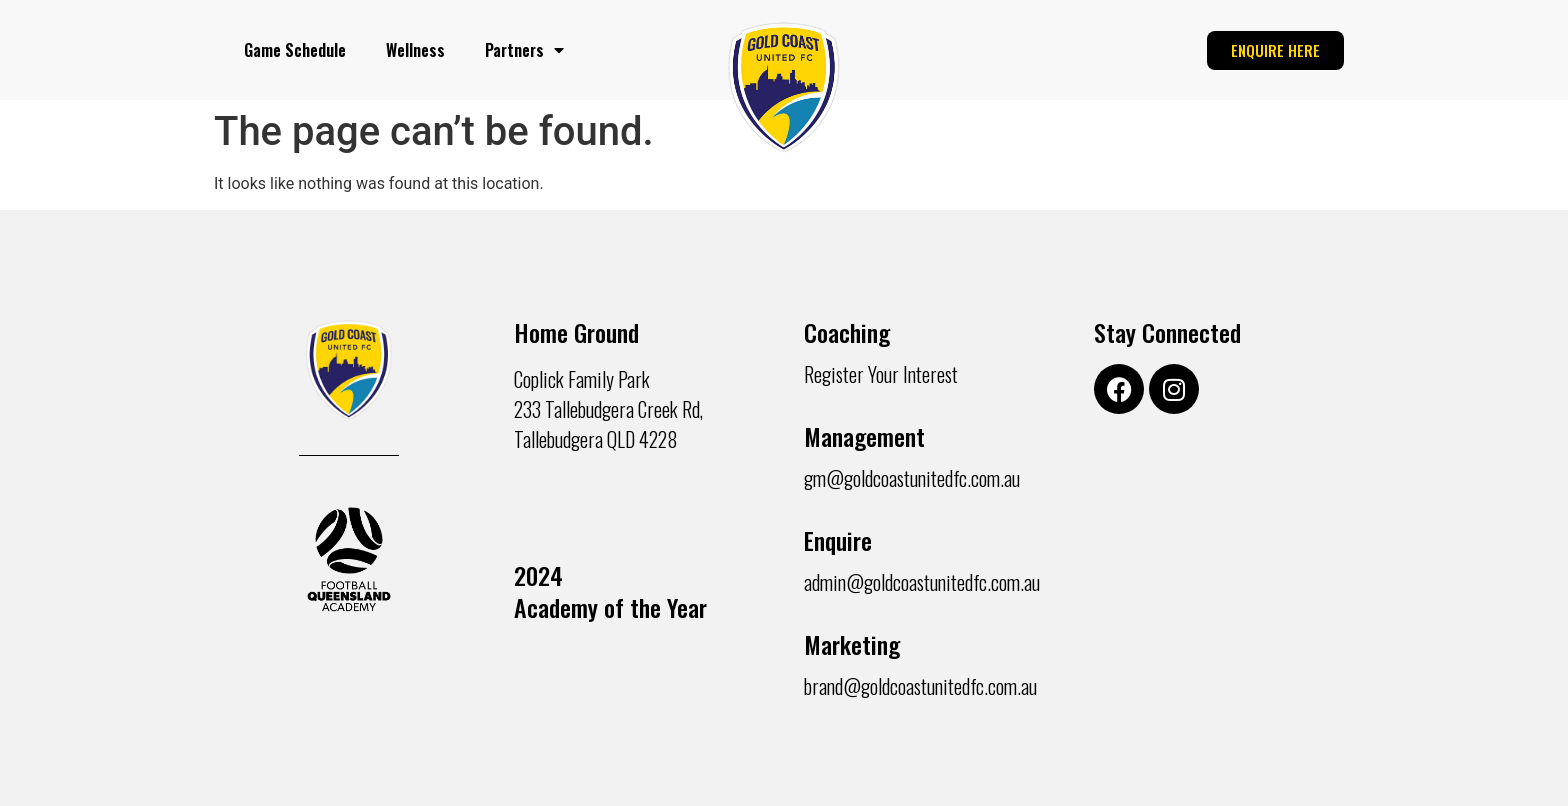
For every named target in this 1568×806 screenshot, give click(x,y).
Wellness (415, 50)
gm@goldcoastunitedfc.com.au (912, 478)
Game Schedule (295, 50)
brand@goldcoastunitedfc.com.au (920, 686)
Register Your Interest (881, 374)
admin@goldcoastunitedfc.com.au (922, 582)
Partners (524, 50)
